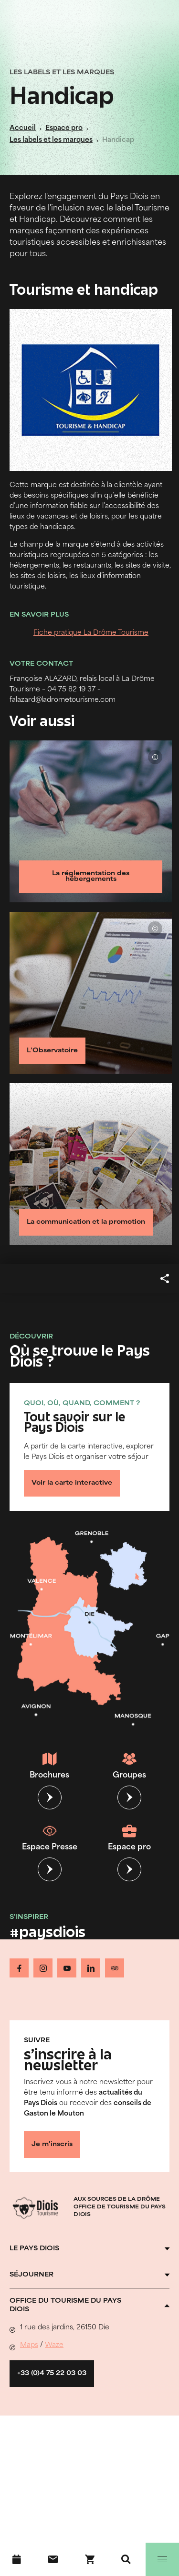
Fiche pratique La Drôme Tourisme (90, 633)
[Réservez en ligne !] (89, 2559)
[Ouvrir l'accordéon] (89, 2249)
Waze (54, 2345)
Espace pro (64, 128)
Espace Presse (49, 1837)
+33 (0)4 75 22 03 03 (51, 2373)
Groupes (129, 1765)
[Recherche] (126, 2559)
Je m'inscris (52, 2144)
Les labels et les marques (51, 140)
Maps (29, 2345)
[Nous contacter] (53, 2559)
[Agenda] (16, 2559)
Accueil (23, 128)
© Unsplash (155, 757)
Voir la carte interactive (72, 1483)
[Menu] (162, 2559)
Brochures (49, 1765)
